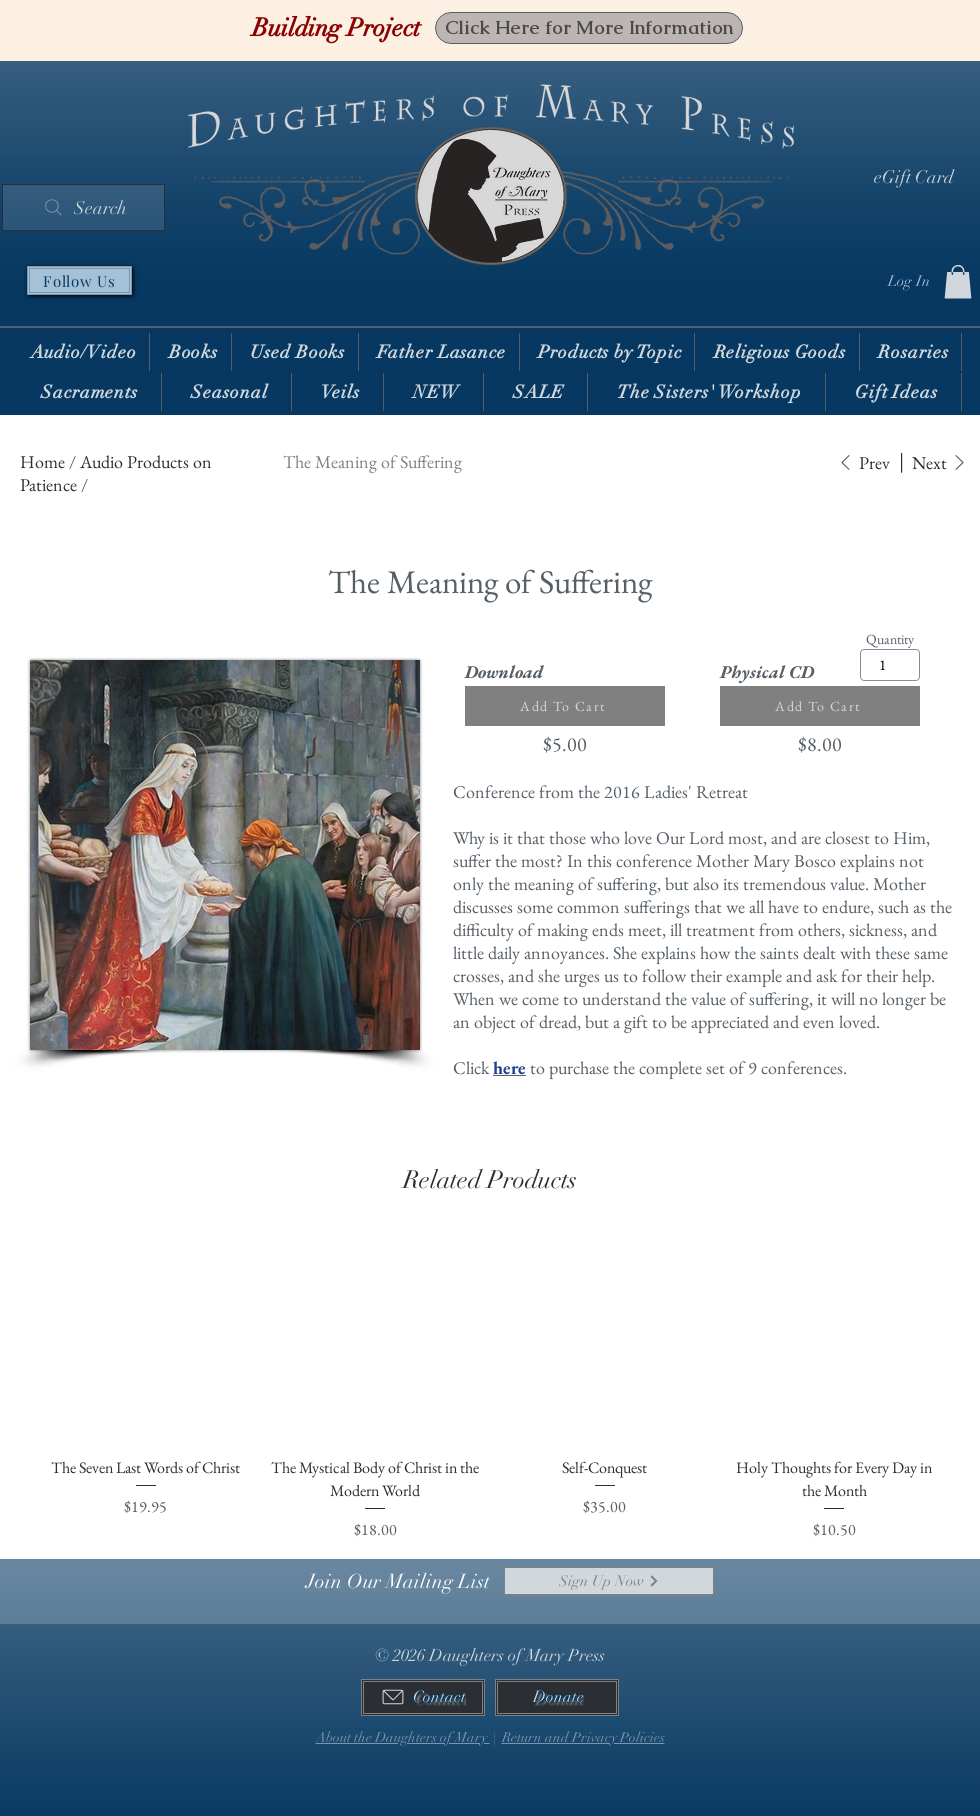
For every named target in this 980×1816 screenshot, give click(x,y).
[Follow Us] (79, 280)
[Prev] (864, 462)
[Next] (939, 462)
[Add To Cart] (565, 706)
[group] (490, 1387)
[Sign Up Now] (609, 1581)
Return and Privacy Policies (583, 1737)
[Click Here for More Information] (589, 28)
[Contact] (423, 1697)
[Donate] (557, 1697)
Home (42, 461)
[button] (958, 281)
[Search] (83, 207)
